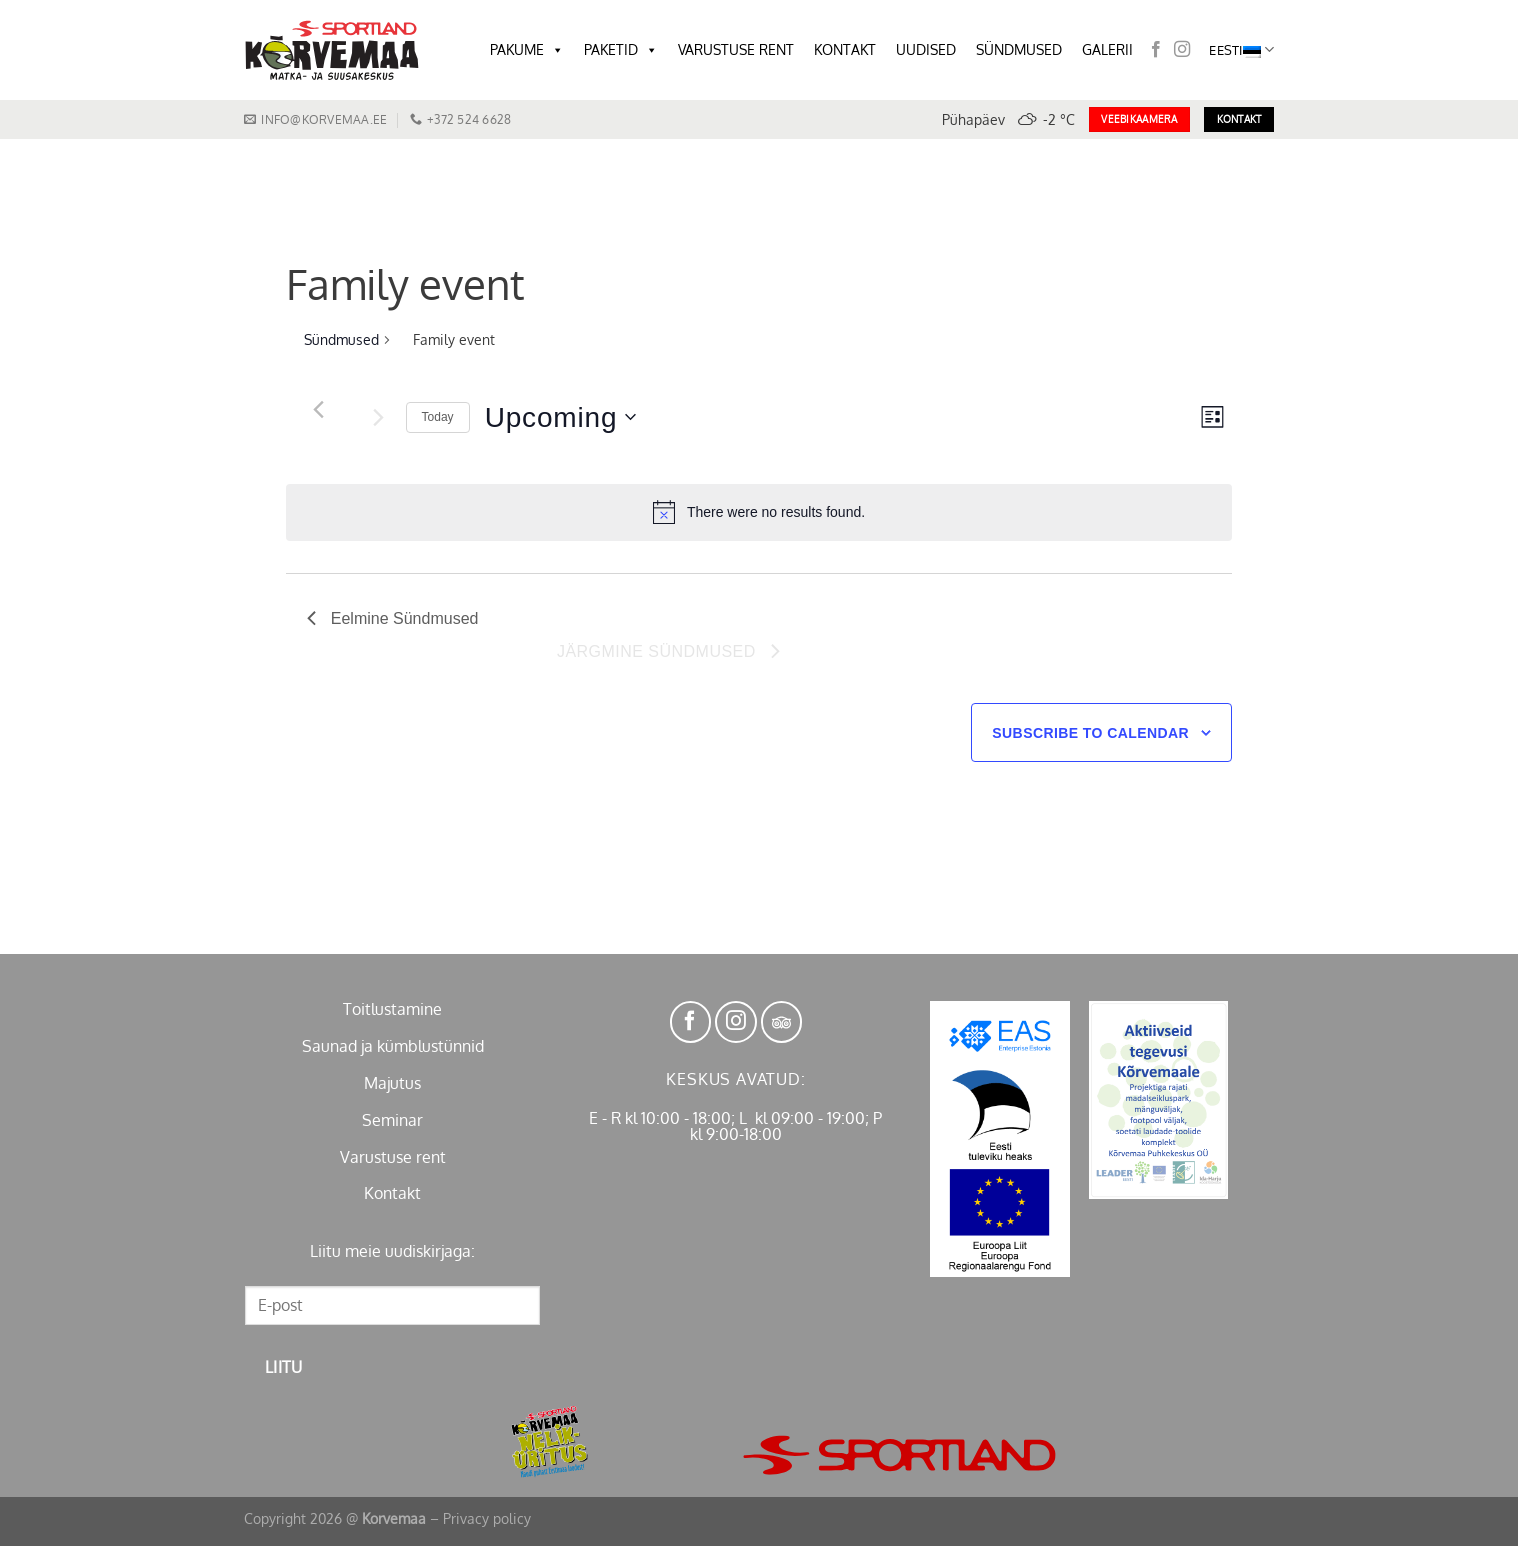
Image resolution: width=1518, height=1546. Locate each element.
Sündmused (341, 339)
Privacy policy (487, 1518)
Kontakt (392, 1193)
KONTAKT (845, 49)
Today (438, 417)
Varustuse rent (393, 1157)
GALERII (1107, 49)
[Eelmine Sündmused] (319, 409)
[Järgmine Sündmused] (379, 417)
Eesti (1241, 49)
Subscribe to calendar (1090, 733)
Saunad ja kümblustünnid (393, 1046)
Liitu (284, 1367)
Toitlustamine (392, 1009)
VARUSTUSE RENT (736, 49)
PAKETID (621, 50)
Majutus (392, 1083)
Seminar (392, 1120)
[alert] (759, 512)
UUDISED (926, 49)
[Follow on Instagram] (1182, 50)
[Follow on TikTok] (782, 1022)
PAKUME (527, 50)
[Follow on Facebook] (1156, 50)
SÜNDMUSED (1019, 49)
